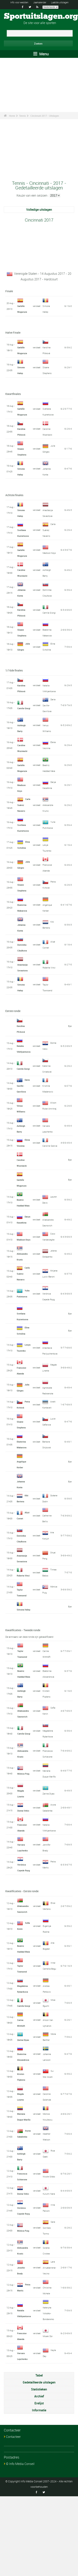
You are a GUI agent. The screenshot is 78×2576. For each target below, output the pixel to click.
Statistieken (39, 2389)
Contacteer (13, 2437)
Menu (41, 54)
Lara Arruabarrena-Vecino (49, 2267)
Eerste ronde (12, 1011)
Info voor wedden (19, 2)
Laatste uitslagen (60, 2)
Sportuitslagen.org (41, 16)
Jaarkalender (39, 2)
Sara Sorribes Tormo (49, 2227)
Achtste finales (14, 495)
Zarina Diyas (49, 1793)
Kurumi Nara (49, 2193)
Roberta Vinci (49, 967)
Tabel (39, 2375)
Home (12, 115)
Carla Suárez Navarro (49, 530)
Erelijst (39, 2403)
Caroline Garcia (49, 1145)
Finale (9, 291)
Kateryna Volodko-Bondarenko (48, 2313)
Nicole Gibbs (49, 2176)
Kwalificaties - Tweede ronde (22, 1630)
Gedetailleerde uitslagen (39, 2382)
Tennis (22, 115)
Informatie (39, 2410)
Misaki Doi (48, 2336)
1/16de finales (14, 670)
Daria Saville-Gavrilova (49, 705)
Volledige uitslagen (39, 209)
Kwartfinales (13, 394)
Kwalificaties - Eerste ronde (22, 1891)
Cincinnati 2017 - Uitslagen (44, 115)
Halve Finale (12, 332)
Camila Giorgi (49, 612)
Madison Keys (49, 552)
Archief (39, 2396)
